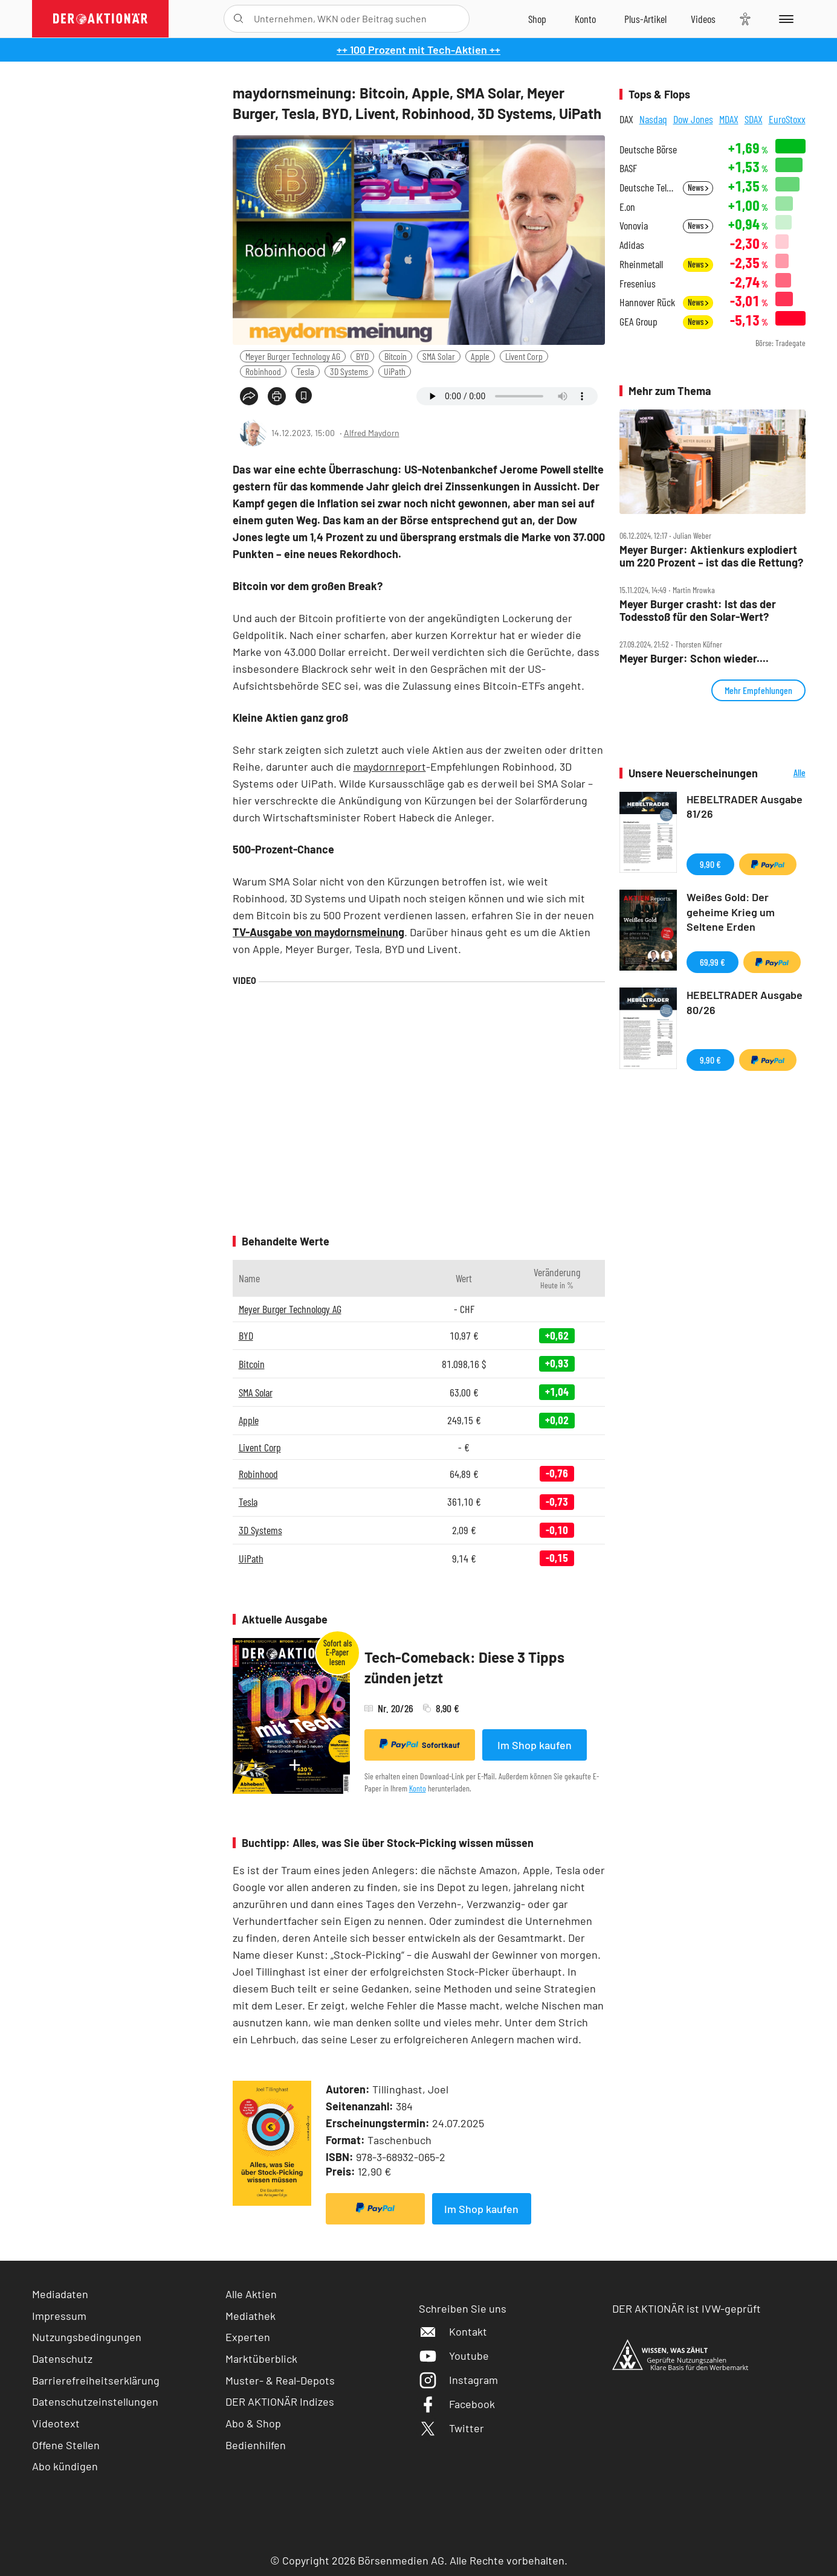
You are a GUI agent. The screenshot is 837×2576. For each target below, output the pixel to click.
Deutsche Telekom (647, 187)
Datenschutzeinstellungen (95, 2401)
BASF (628, 168)
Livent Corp (524, 356)
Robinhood (263, 371)
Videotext (56, 2423)
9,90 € (710, 864)
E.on (627, 207)
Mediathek (250, 2315)
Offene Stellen (66, 2445)
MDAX (728, 119)
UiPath (395, 371)
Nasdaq (653, 119)
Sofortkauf (420, 1744)
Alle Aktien (251, 2294)
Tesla (305, 371)
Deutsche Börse (648, 149)
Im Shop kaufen (534, 1745)
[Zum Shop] (537, 18)
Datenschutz (62, 2358)
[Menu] (784, 18)
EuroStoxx (787, 119)
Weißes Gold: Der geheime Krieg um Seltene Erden (731, 912)
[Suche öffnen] (238, 19)
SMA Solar (438, 356)
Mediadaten (60, 2294)
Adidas (631, 245)
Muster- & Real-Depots (280, 2380)
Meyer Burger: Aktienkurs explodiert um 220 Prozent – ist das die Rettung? (711, 556)
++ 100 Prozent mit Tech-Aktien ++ (418, 49)
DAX (626, 119)
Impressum (59, 2315)
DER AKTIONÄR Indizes (279, 2401)
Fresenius (637, 283)
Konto (417, 1788)
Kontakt (453, 2331)
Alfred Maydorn (371, 433)
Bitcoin (395, 356)
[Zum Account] (585, 18)
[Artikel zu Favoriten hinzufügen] (304, 395)
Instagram (458, 2379)
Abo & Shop (253, 2423)
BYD (362, 356)
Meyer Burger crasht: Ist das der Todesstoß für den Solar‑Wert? (697, 610)
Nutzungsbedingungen (86, 2336)
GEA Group (638, 321)
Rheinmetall (641, 264)
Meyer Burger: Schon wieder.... (694, 658)
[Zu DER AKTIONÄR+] (645, 18)
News (698, 187)
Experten (247, 2336)
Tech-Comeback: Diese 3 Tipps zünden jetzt (464, 1667)
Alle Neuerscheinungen (785, 773)
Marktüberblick (261, 2358)
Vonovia (633, 225)
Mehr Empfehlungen (758, 690)
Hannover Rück (647, 302)
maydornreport (390, 766)
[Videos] (703, 18)
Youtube (454, 2355)
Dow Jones (693, 119)
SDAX (754, 119)
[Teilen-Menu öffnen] (249, 396)
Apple (480, 356)
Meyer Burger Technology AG (292, 356)
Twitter (451, 2428)
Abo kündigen (65, 2466)
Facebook (457, 2404)
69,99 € (712, 962)
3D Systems (349, 371)
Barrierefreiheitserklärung (96, 2380)
